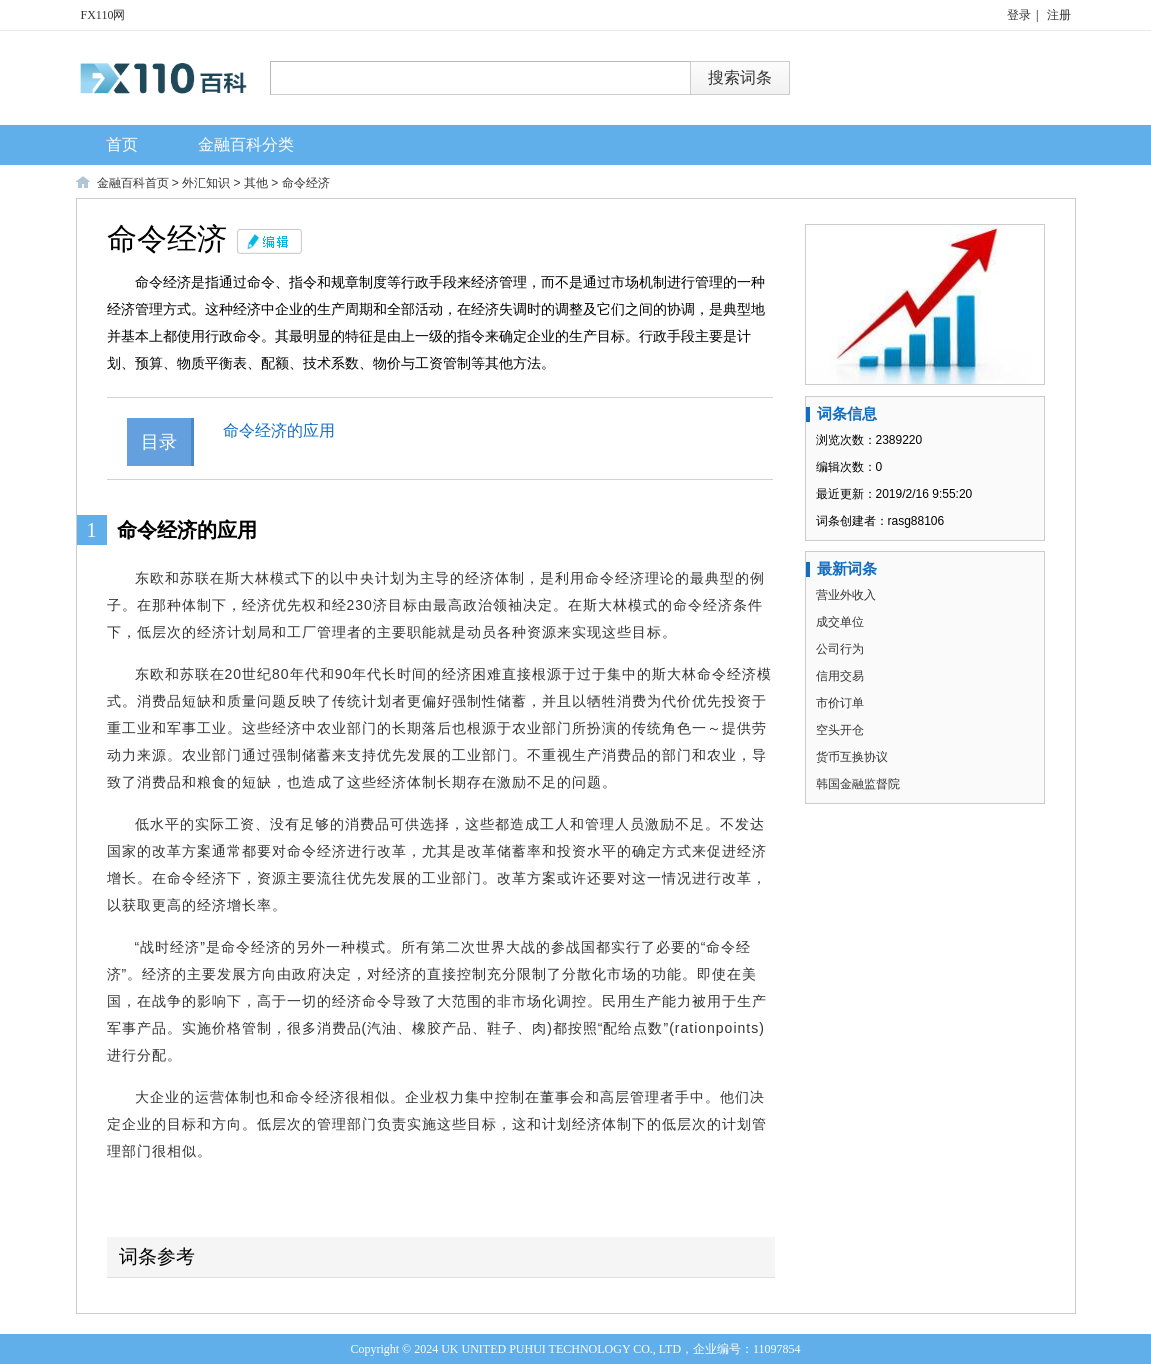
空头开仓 (840, 730)
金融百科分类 (246, 144)
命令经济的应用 (295, 430)
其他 (256, 183)
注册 (1059, 15)
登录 (1019, 15)
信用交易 (840, 676)
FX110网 (103, 15)
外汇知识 (206, 183)
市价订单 (840, 703)
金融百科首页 (133, 183)
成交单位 (840, 622)
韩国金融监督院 (858, 784)
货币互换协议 (852, 757)
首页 (122, 144)
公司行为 (840, 649)
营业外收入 (846, 595)
